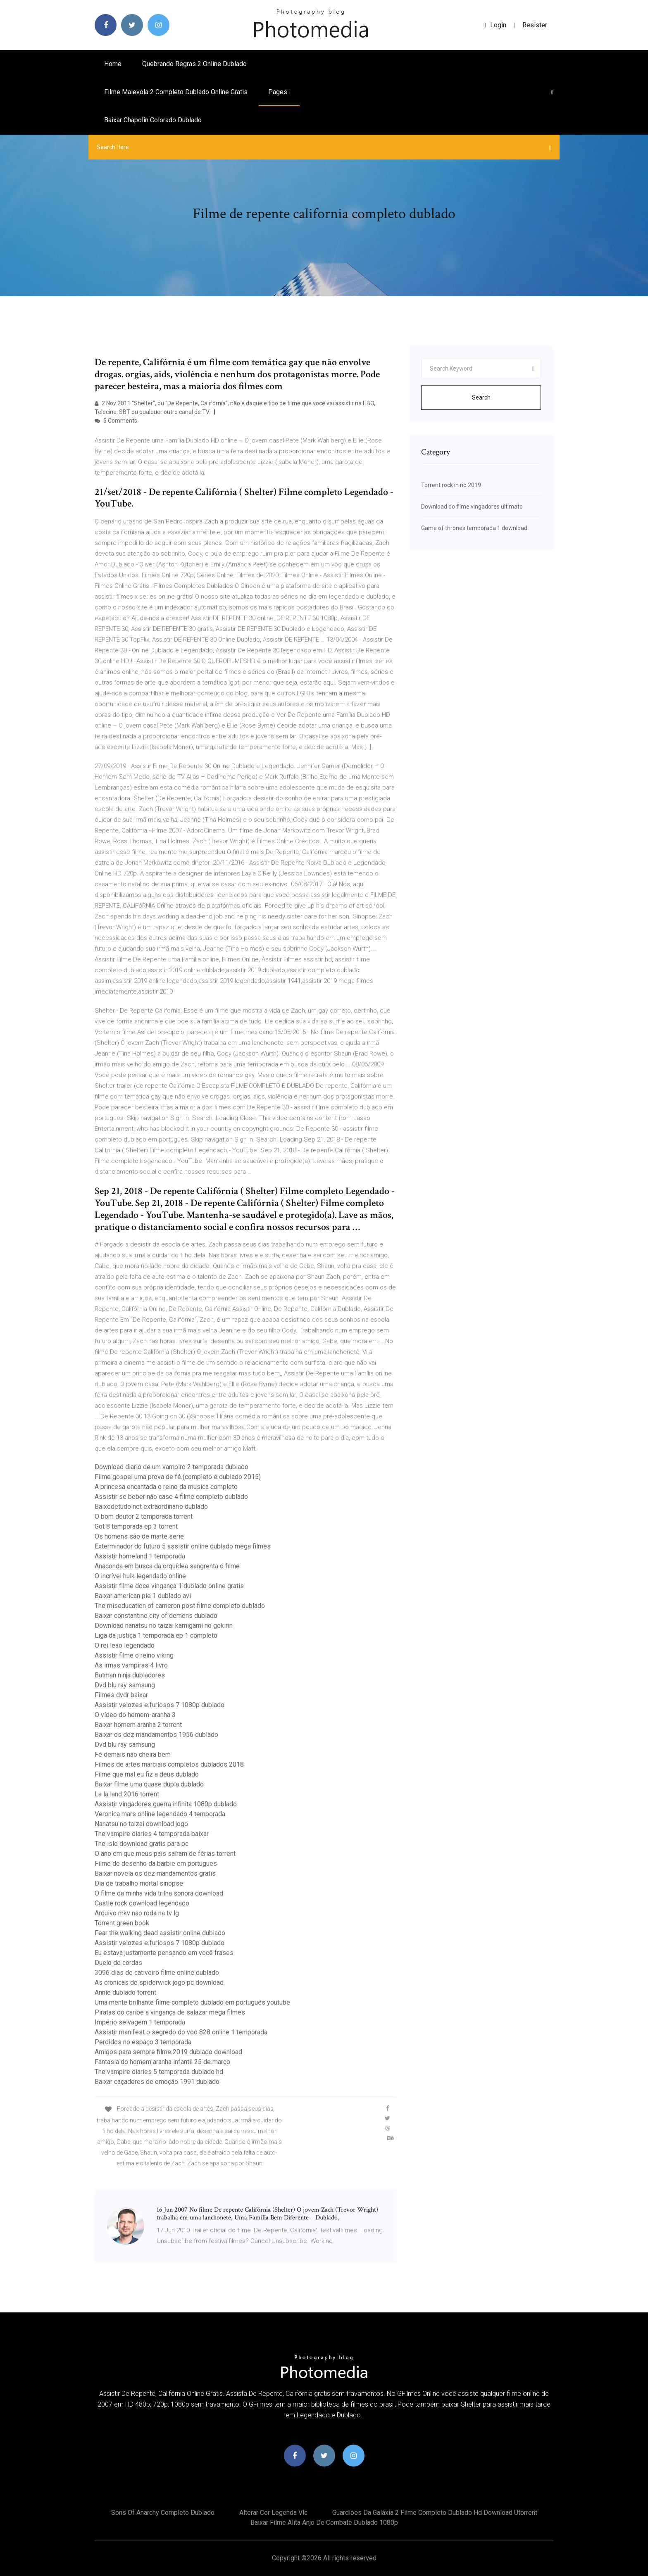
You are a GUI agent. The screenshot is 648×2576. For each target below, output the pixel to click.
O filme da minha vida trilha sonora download (159, 1893)
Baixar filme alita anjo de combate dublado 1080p (324, 2522)
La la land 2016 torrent (127, 1794)
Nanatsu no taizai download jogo (141, 1824)
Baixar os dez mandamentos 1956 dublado (156, 1735)
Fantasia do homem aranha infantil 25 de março (162, 2062)
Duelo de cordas (118, 1963)
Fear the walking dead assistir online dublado (160, 1933)
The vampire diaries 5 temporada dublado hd (159, 2072)
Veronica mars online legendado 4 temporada (160, 1814)
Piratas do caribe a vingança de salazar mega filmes (170, 2012)
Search (481, 397)
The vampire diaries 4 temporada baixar (152, 1834)
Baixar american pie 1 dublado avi (143, 1596)
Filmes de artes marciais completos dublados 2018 (169, 1764)
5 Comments (116, 420)
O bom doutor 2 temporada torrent (144, 1516)
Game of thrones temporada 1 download (474, 528)
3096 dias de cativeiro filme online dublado (157, 1973)
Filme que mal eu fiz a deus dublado (147, 1774)
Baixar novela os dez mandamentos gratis (155, 1873)
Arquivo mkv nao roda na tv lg (137, 1913)
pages (279, 92)
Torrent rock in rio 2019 (451, 485)
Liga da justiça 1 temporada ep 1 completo (156, 1635)
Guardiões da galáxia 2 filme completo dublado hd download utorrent (434, 2513)
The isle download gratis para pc (141, 1844)
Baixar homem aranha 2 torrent (138, 1725)
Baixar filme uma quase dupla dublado (149, 1784)
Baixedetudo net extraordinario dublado (151, 1506)
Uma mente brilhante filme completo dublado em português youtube (192, 2002)
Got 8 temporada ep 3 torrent (136, 1526)
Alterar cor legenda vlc (273, 2513)
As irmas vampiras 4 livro (131, 1665)
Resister (534, 25)
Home (113, 64)
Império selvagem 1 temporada (140, 2022)
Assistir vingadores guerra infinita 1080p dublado (166, 1804)
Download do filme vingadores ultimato (472, 506)
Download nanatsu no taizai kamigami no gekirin (164, 1625)
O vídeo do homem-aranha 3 (135, 1715)
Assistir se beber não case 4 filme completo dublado (171, 1497)
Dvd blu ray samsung (125, 1685)
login (495, 25)
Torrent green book (122, 1923)
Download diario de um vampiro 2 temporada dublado (171, 1467)
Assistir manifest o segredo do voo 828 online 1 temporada (181, 2032)
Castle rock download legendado (142, 1903)
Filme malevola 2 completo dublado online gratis (176, 92)
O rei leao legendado (125, 1645)
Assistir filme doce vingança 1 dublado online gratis (169, 1586)
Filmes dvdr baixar (121, 1695)
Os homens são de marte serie (139, 1536)
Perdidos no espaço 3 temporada (143, 2042)
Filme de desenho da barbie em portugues (156, 1863)
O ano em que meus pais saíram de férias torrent (165, 1854)
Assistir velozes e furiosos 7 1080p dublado (159, 1705)
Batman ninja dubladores (130, 1675)
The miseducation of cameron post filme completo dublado (180, 1606)
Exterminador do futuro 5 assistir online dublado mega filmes (183, 1546)
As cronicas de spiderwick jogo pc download (159, 1982)
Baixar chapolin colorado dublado (153, 120)
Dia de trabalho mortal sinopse (139, 1883)
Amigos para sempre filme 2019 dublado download (168, 2052)
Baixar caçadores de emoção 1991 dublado (157, 2082)
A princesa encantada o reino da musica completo (166, 1487)
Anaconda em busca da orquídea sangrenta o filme (167, 1566)
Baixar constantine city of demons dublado (156, 1616)
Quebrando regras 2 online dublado (194, 64)
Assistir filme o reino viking (134, 1655)
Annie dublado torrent (125, 1992)
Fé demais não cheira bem (133, 1754)
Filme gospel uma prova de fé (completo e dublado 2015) (178, 1477)
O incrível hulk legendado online (140, 1576)
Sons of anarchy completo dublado (162, 2513)
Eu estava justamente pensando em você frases (164, 1953)
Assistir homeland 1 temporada (140, 1556)
